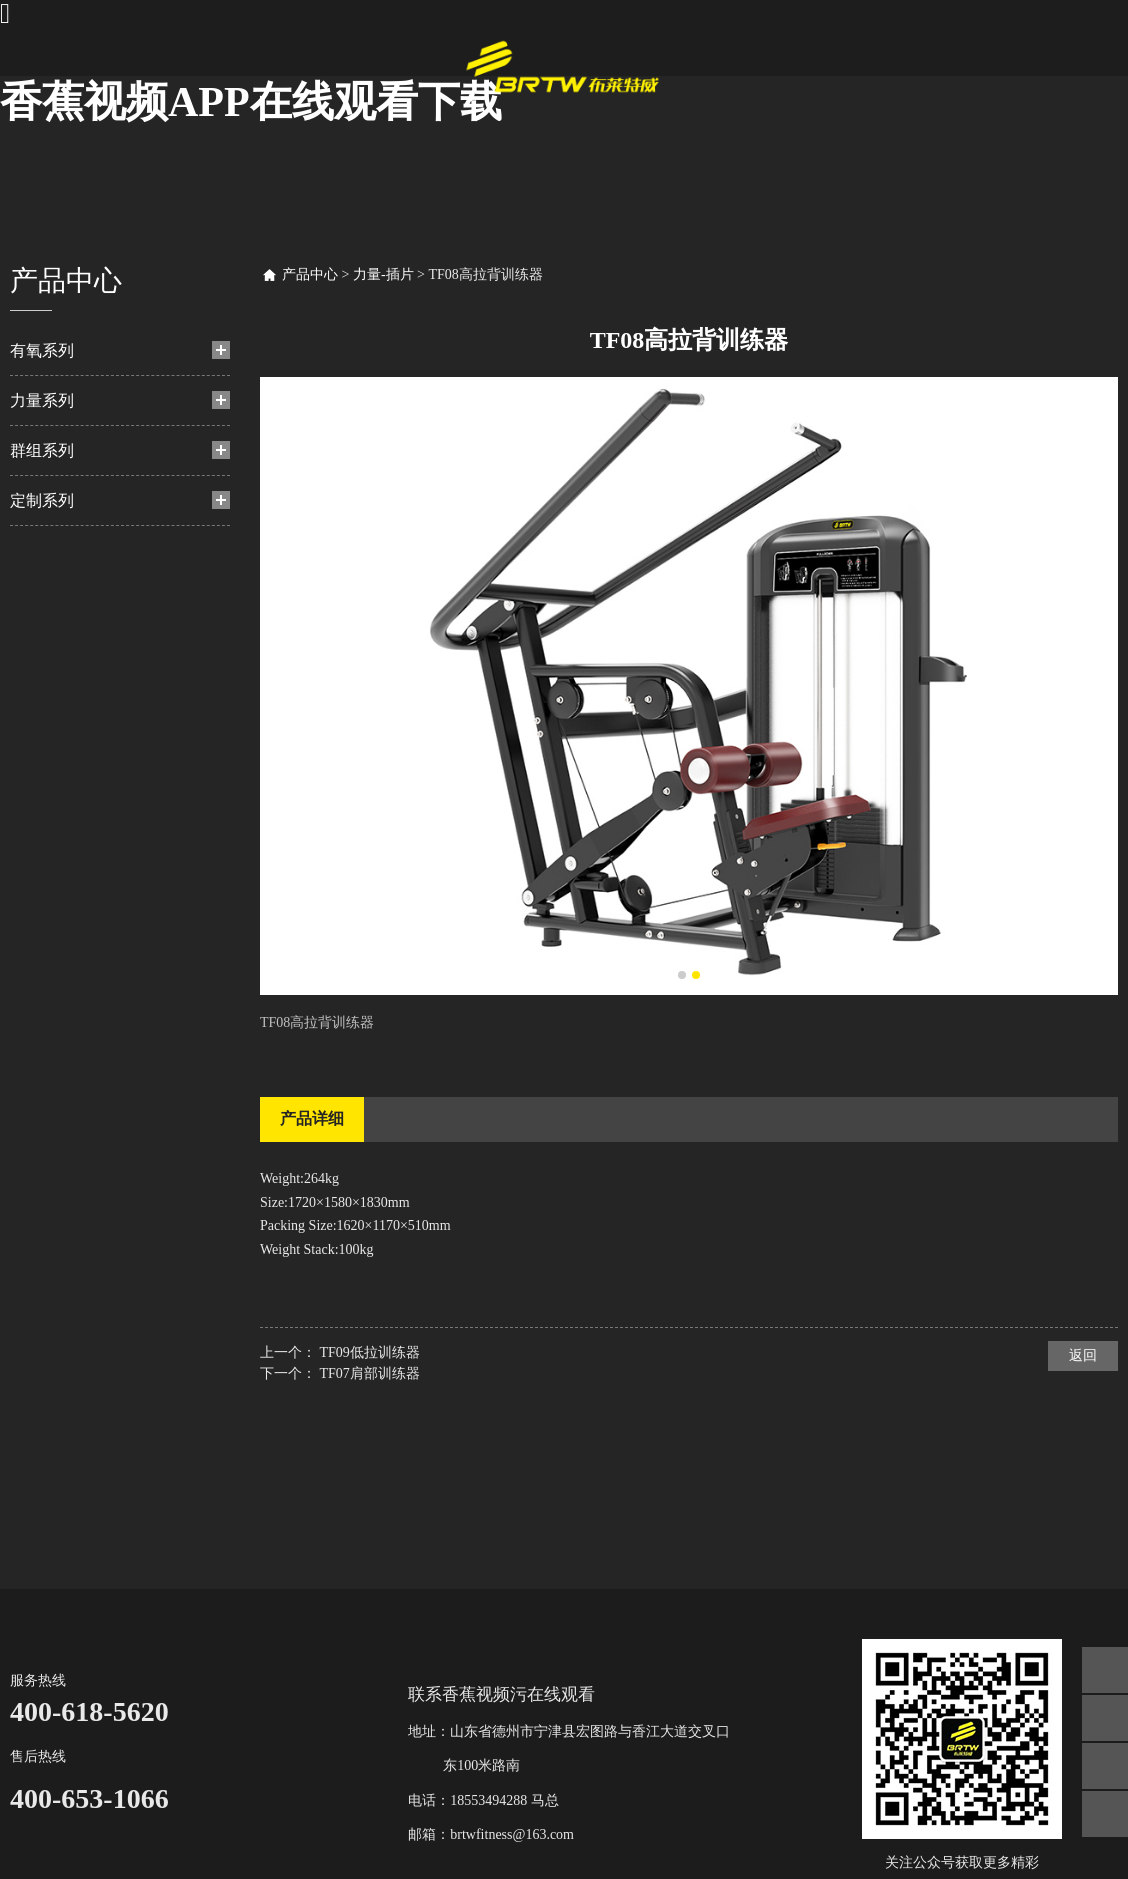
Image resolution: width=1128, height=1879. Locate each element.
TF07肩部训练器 (370, 1373)
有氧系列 (42, 350)
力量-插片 (383, 274)
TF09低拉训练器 (370, 1352)
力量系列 (42, 400)
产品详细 (312, 1118)
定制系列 (42, 500)
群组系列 (42, 450)
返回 (1083, 1355)
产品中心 (310, 274)
